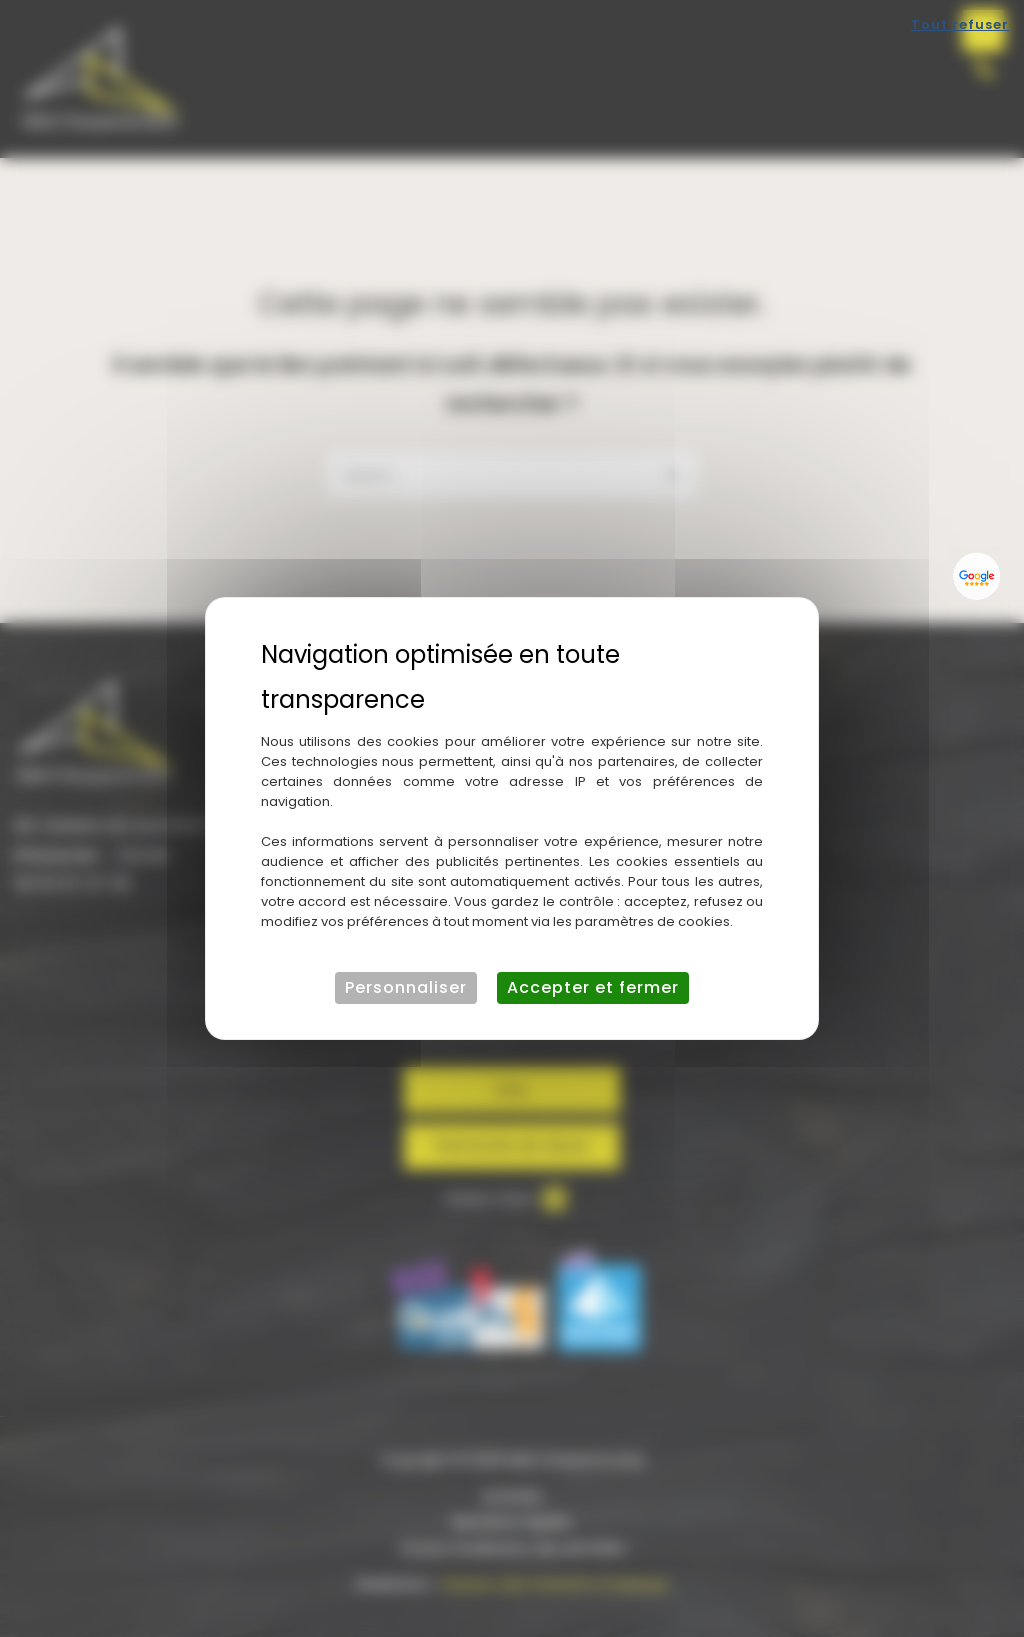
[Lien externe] (977, 576)
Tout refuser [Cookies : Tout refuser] (960, 24)
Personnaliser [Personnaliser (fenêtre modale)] (406, 987)
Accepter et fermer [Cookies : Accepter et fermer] (593, 987)
